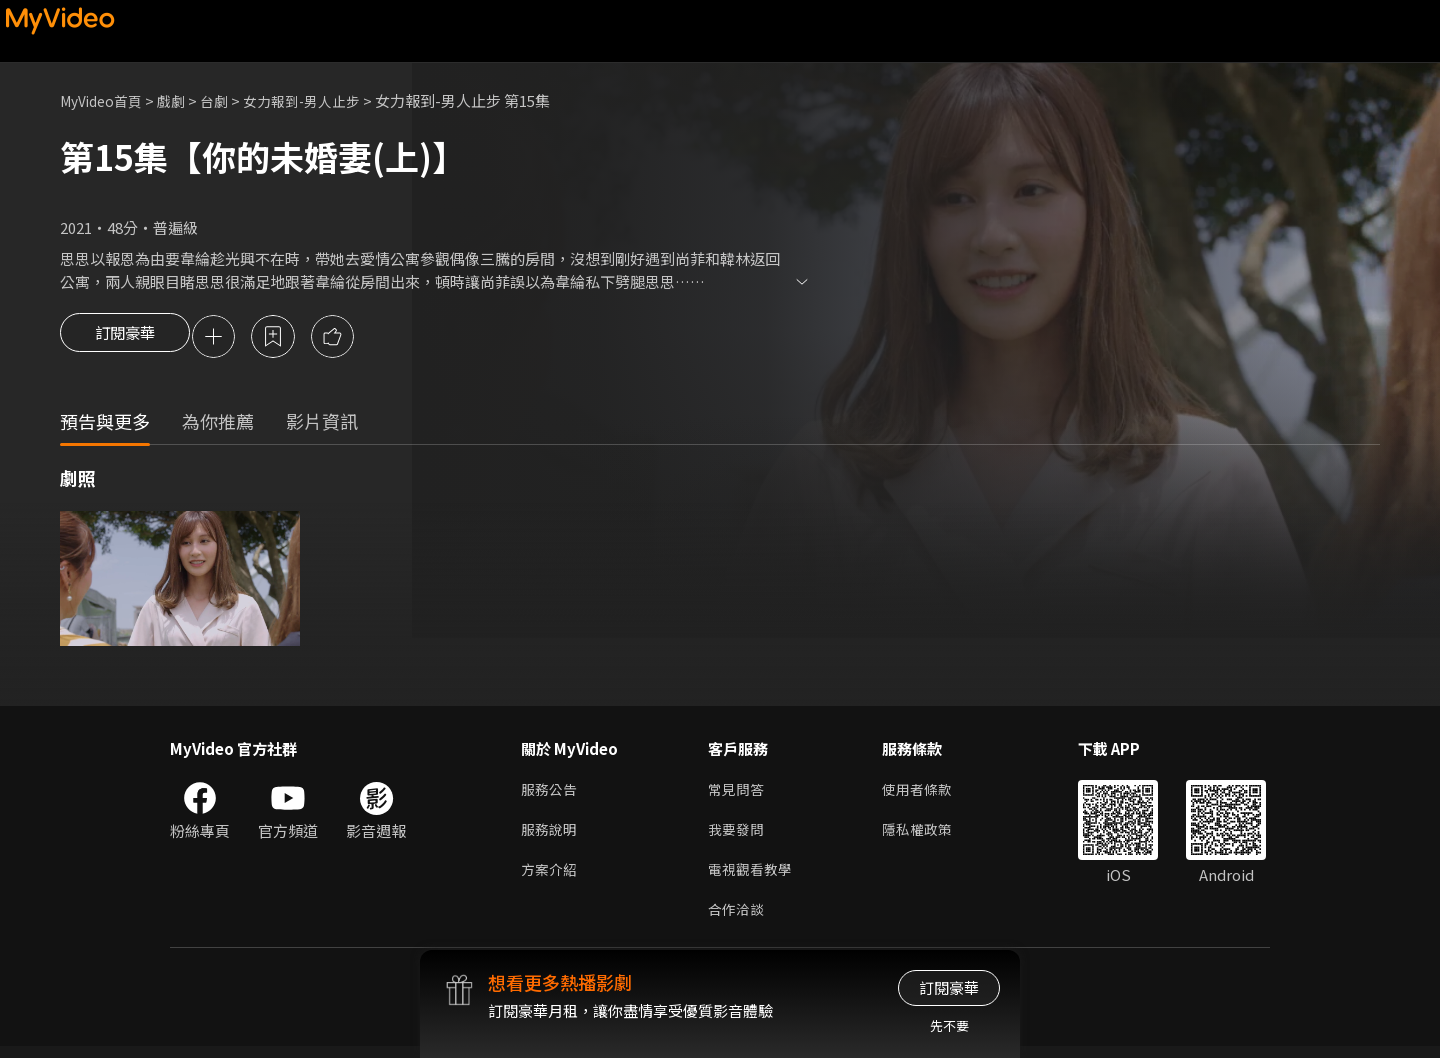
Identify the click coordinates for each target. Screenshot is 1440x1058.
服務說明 (551, 835)
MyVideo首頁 (105, 100)
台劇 (226, 100)
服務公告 (551, 793)
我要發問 (738, 835)
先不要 (949, 1025)
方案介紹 (551, 877)
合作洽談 (738, 919)
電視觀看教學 (753, 877)
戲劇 (181, 100)
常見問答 (738, 793)
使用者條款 (925, 793)
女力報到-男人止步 (319, 100)
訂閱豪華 (125, 338)
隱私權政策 (925, 835)
